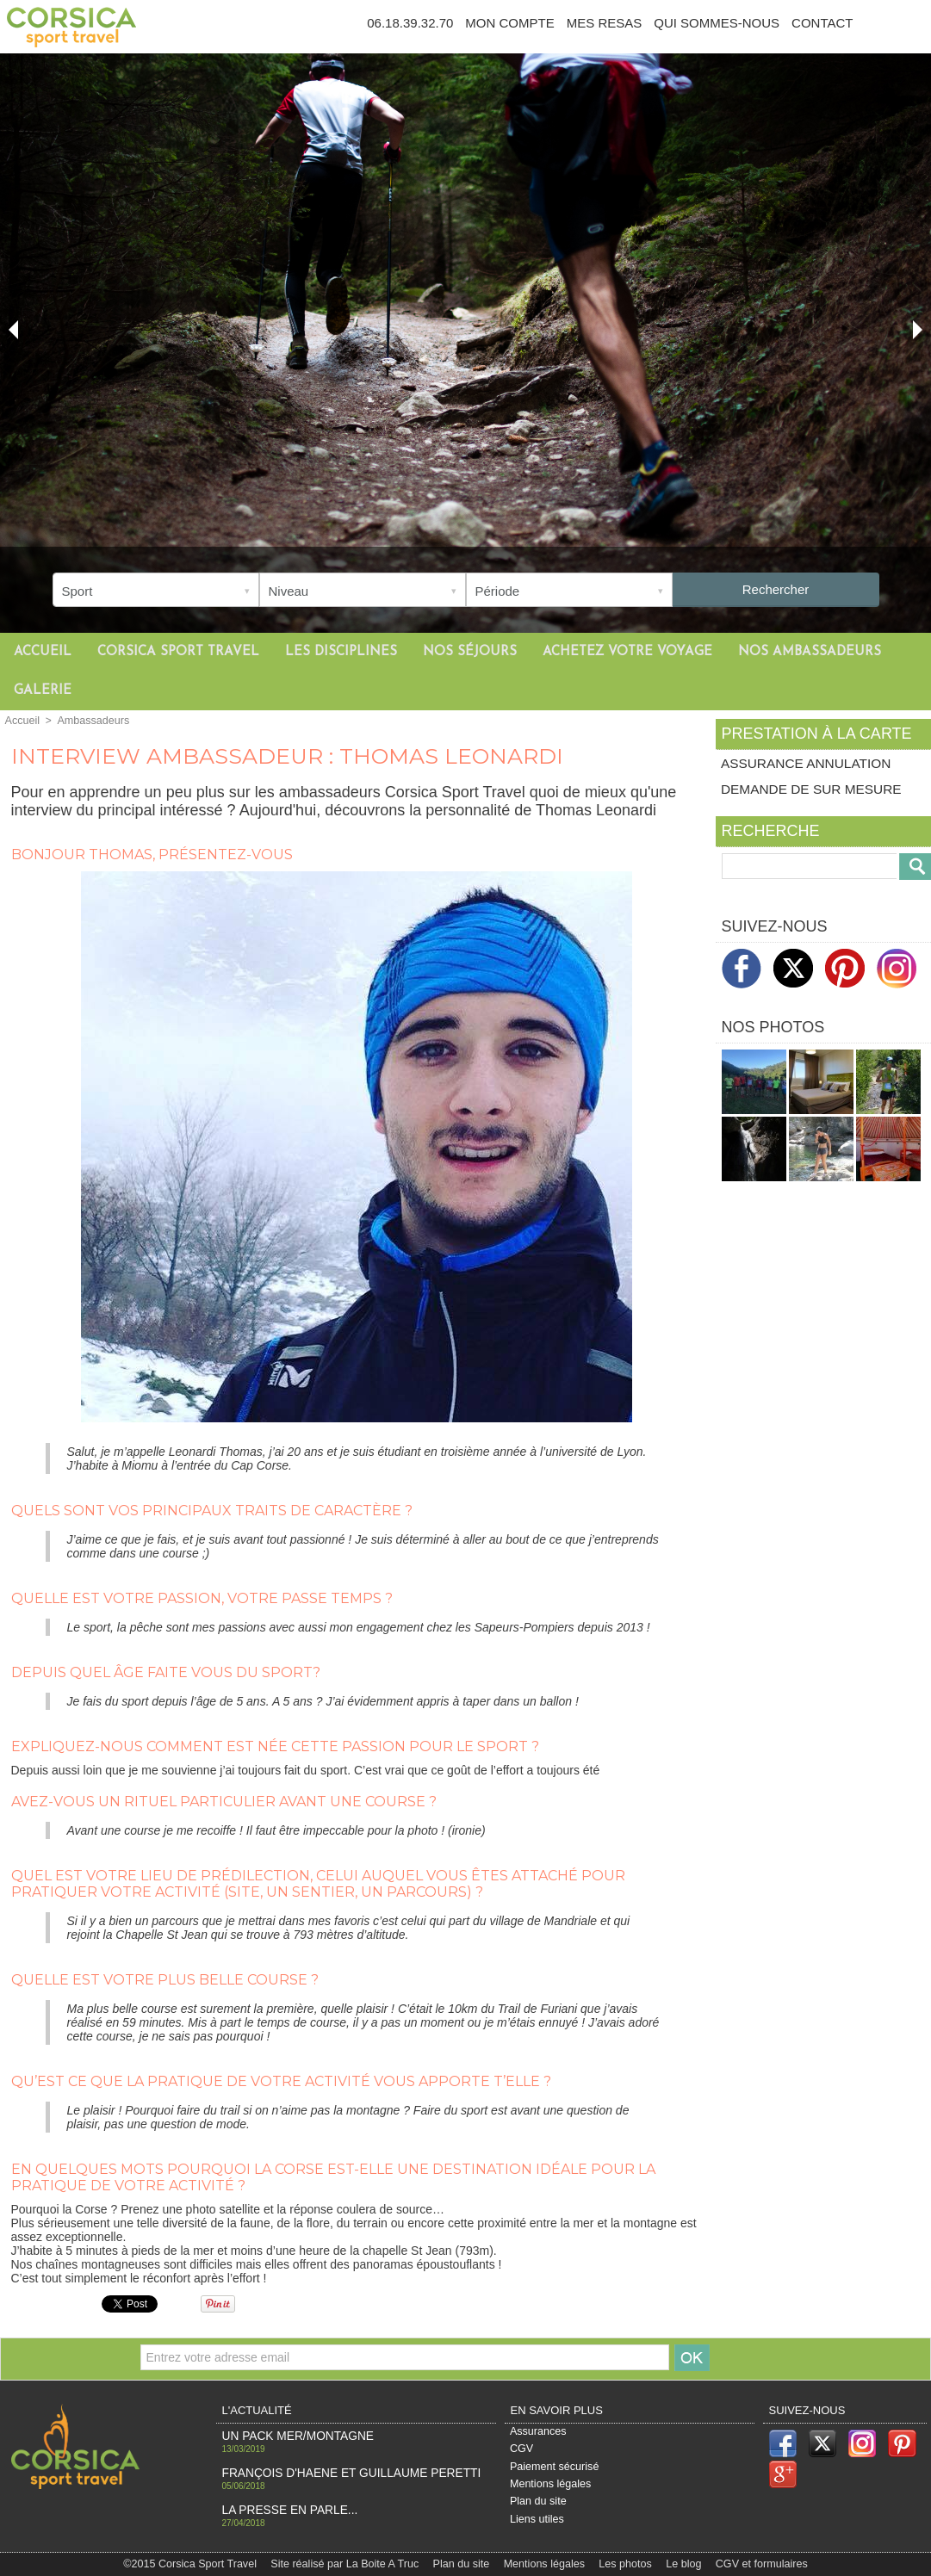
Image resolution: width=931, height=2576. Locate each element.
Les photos (621, 2563)
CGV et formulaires (753, 2563)
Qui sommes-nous (716, 22)
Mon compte (509, 22)
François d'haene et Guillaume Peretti (335, 2472)
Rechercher (776, 589)
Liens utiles (536, 2523)
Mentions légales (549, 2486)
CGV (522, 2450)
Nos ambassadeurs (809, 652)
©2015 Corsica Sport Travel (199, 2563)
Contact (822, 22)
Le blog (678, 2563)
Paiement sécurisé (553, 2468)
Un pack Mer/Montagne (288, 2436)
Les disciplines (341, 652)
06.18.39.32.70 (410, 22)
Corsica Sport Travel (178, 652)
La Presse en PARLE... (281, 2508)
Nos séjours (470, 652)
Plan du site (538, 2505)
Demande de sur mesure (815, 790)
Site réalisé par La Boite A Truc (348, 2563)
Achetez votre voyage (627, 652)
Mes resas (604, 22)
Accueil (42, 652)
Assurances (538, 2432)
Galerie (42, 690)
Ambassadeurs (89, 721)
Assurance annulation (810, 763)
